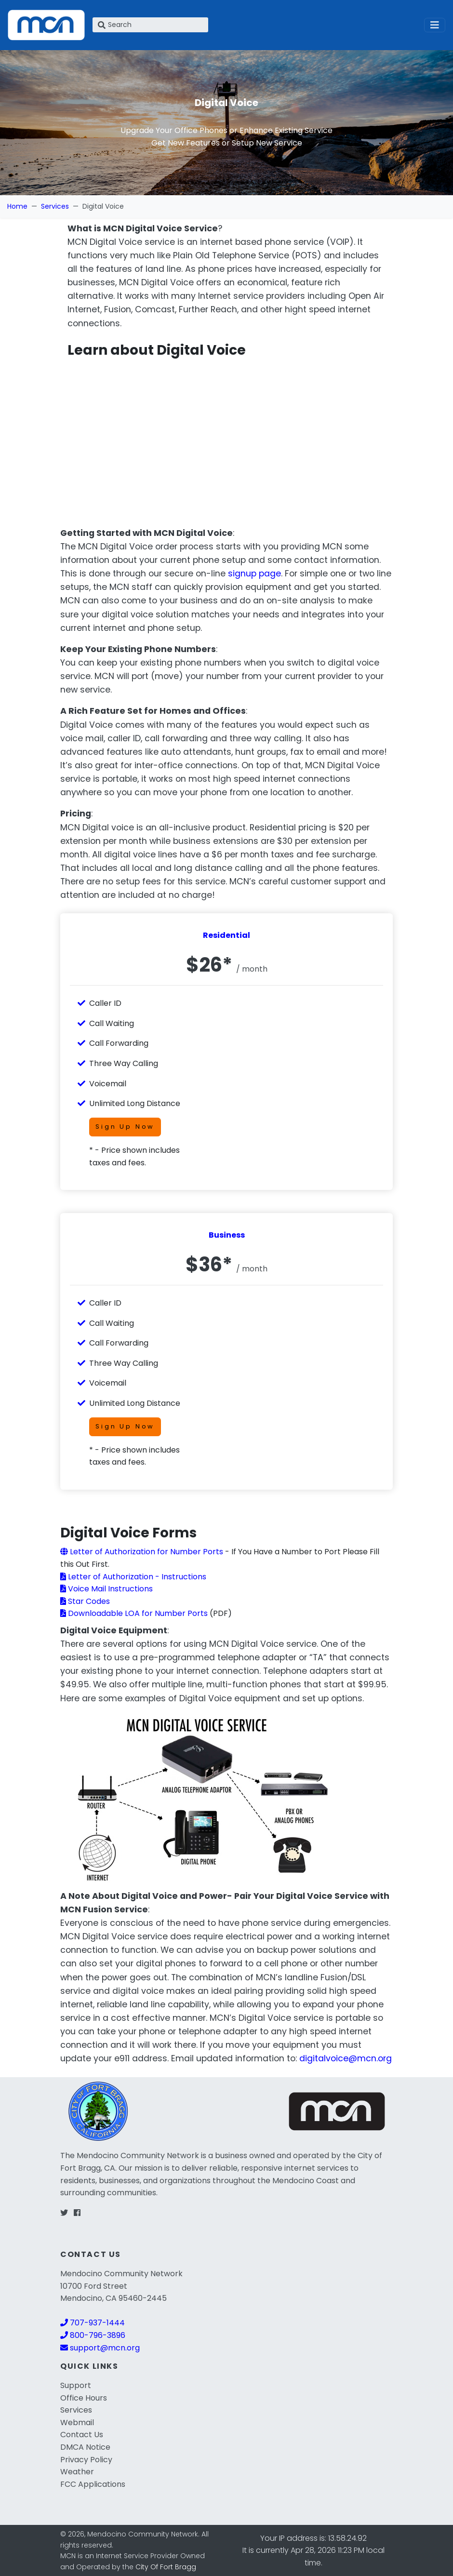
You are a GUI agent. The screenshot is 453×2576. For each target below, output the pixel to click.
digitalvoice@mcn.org (345, 2058)
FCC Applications (92, 2484)
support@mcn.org (100, 2347)
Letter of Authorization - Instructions (133, 1576)
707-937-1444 (92, 2322)
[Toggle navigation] (434, 25)
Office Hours (83, 2397)
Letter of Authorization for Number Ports (141, 1551)
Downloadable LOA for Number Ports (134, 1613)
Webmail (77, 2422)
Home (17, 206)
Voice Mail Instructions (106, 1588)
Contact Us (81, 2434)
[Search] (150, 24)
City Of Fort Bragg (165, 2567)
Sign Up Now (125, 1126)
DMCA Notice (85, 2447)
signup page (254, 573)
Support (75, 2385)
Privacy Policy (86, 2459)
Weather (77, 2471)
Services (55, 206)
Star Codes (85, 1601)
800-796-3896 (92, 2335)
